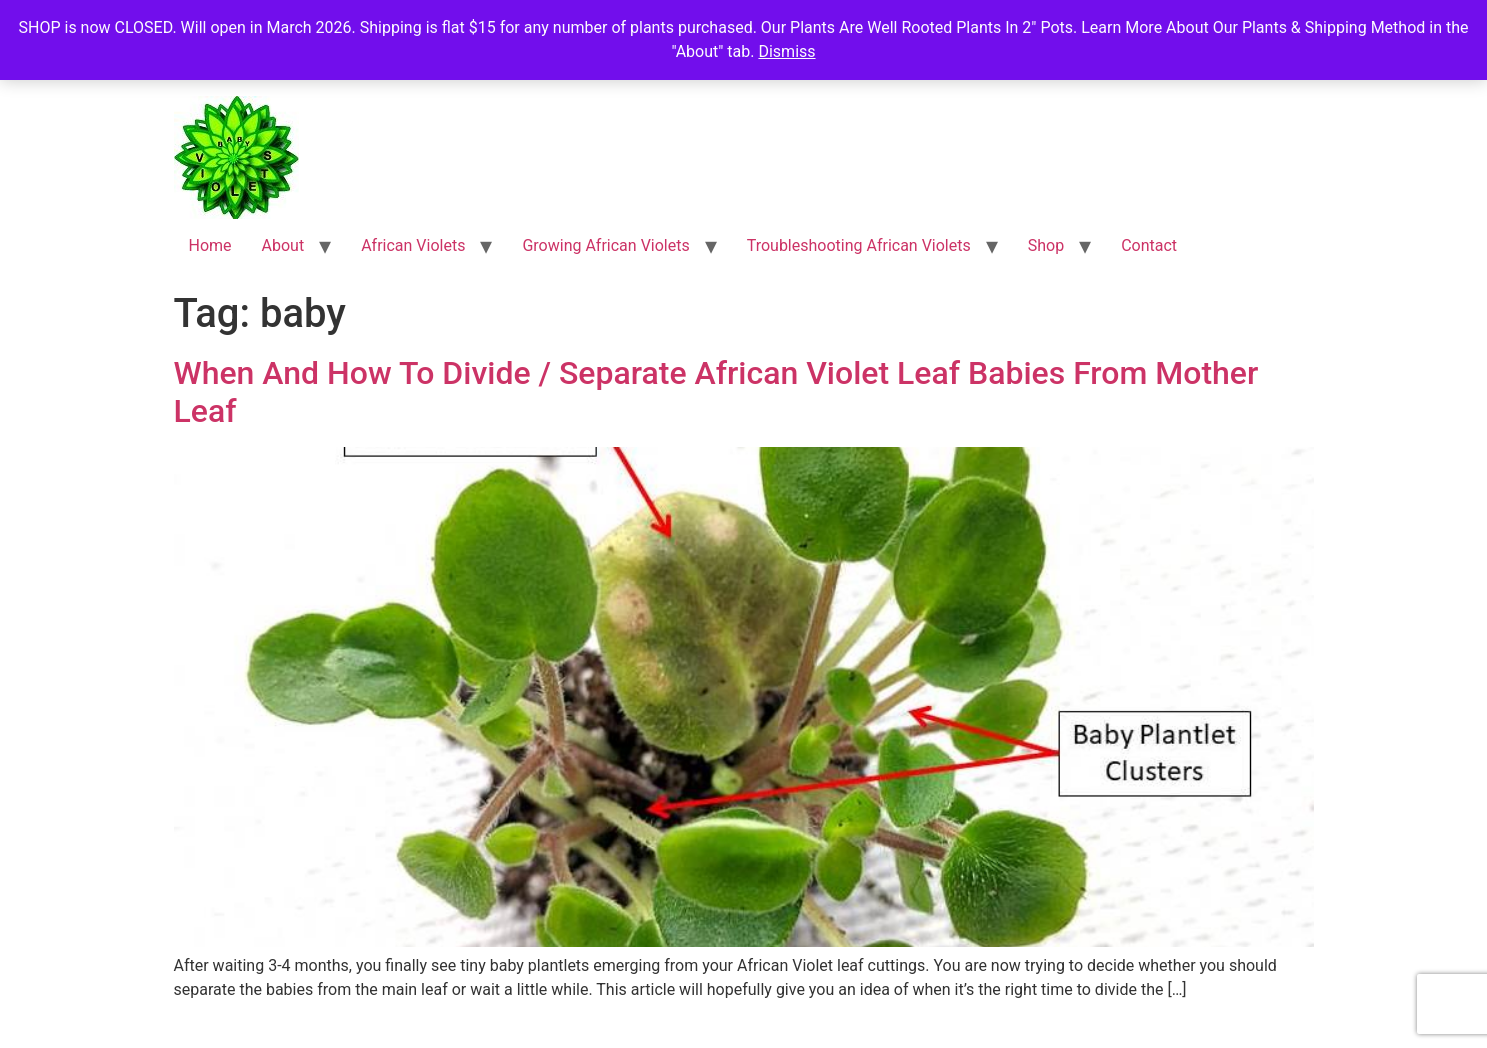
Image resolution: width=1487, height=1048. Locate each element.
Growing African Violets (605, 245)
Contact (1149, 245)
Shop (1046, 245)
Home (210, 245)
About (283, 245)
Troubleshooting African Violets (859, 245)
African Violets (413, 245)
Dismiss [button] (786, 51)
